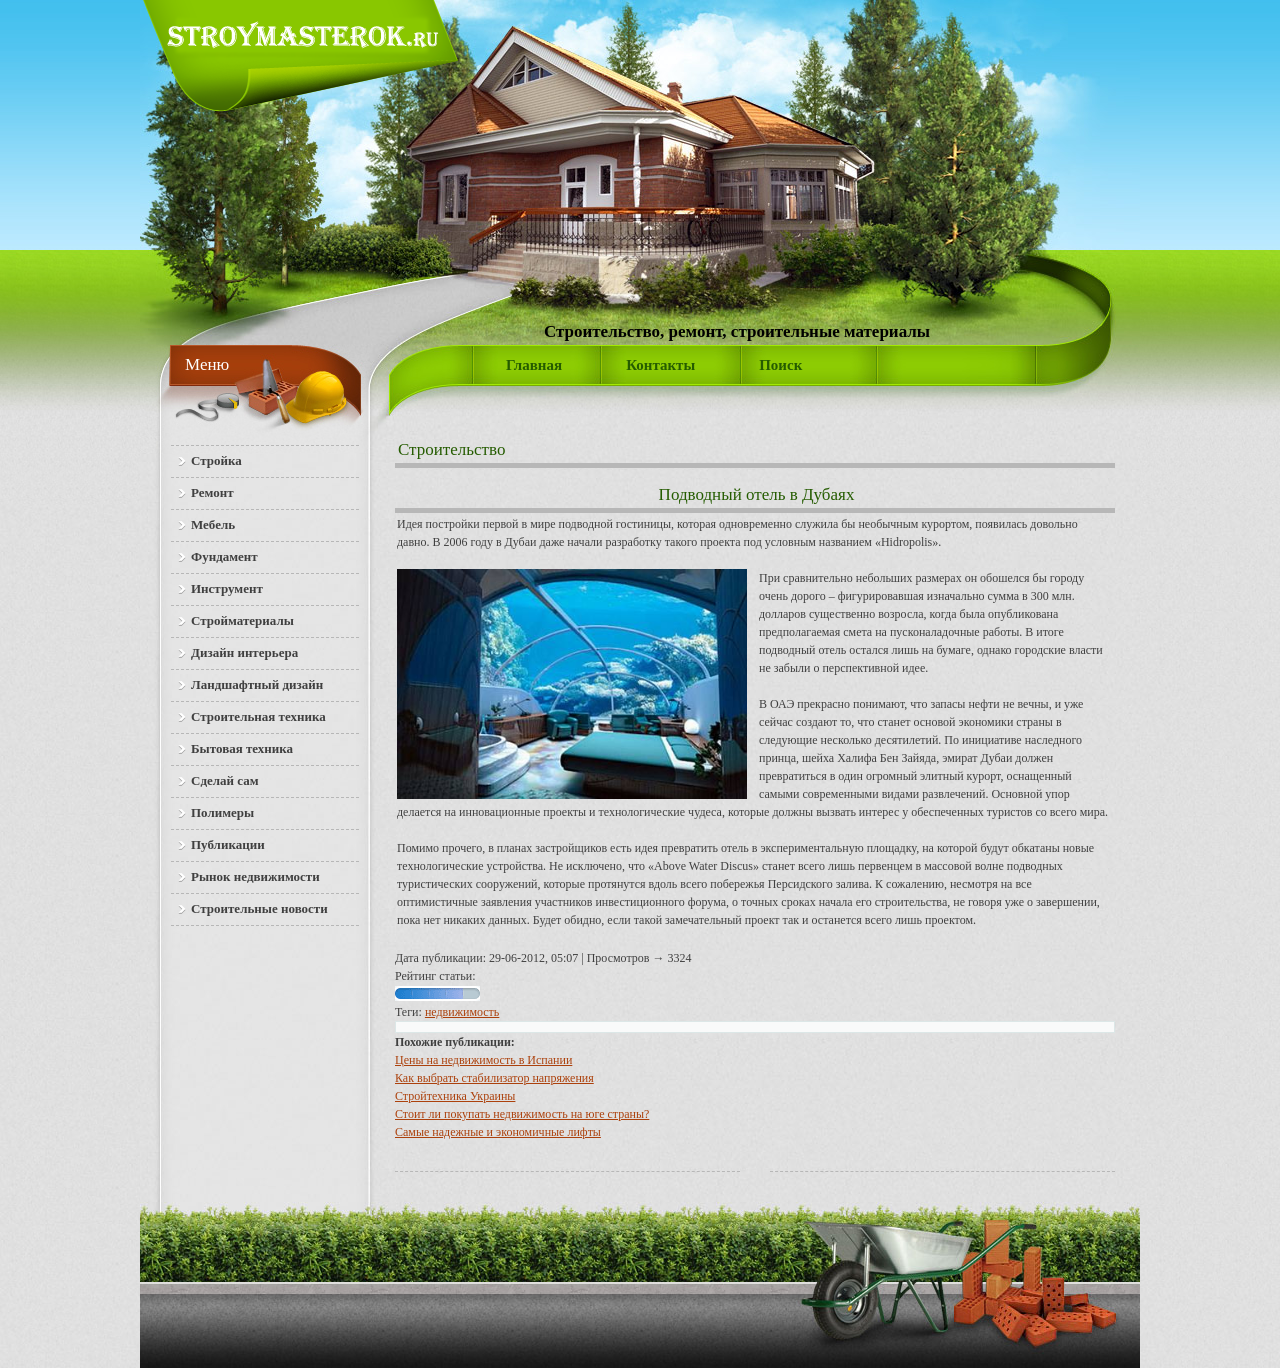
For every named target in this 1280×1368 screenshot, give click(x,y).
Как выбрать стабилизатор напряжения (494, 1078)
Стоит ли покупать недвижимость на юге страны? (522, 1114)
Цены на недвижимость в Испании (483, 1060)
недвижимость (462, 1012)
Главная (534, 365)
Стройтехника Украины (455, 1096)
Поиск (780, 365)
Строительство (451, 449)
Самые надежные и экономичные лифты (498, 1132)
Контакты (660, 365)
